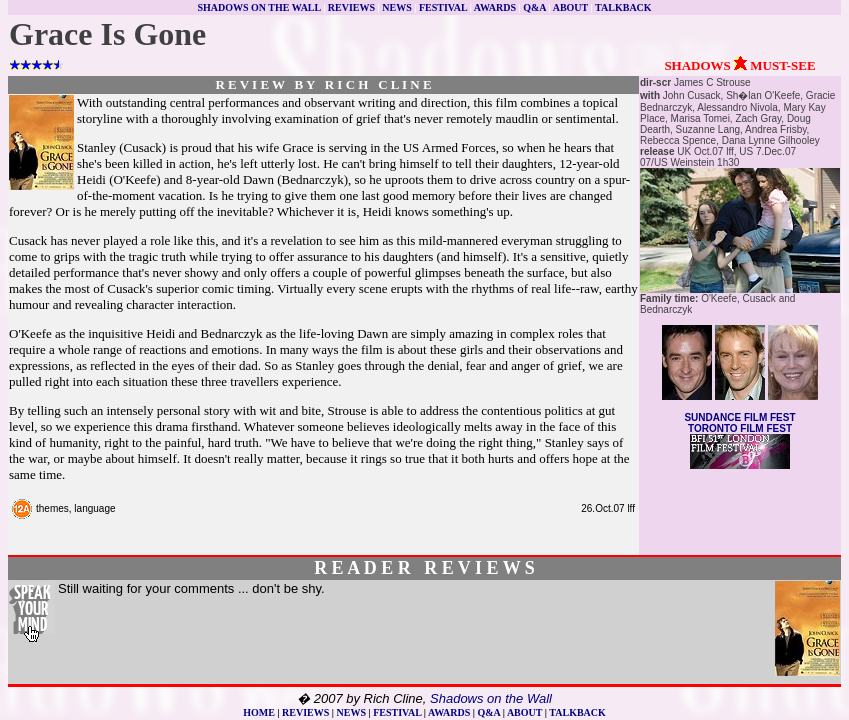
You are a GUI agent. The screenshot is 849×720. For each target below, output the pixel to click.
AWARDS (495, 7)
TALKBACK (623, 7)
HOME (259, 712)
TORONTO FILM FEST (740, 428)
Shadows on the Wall (491, 698)
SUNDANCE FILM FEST (739, 417)
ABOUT (570, 7)
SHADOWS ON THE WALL (258, 7)
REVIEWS (351, 7)
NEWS (396, 7)
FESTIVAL (443, 7)
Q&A (534, 7)
